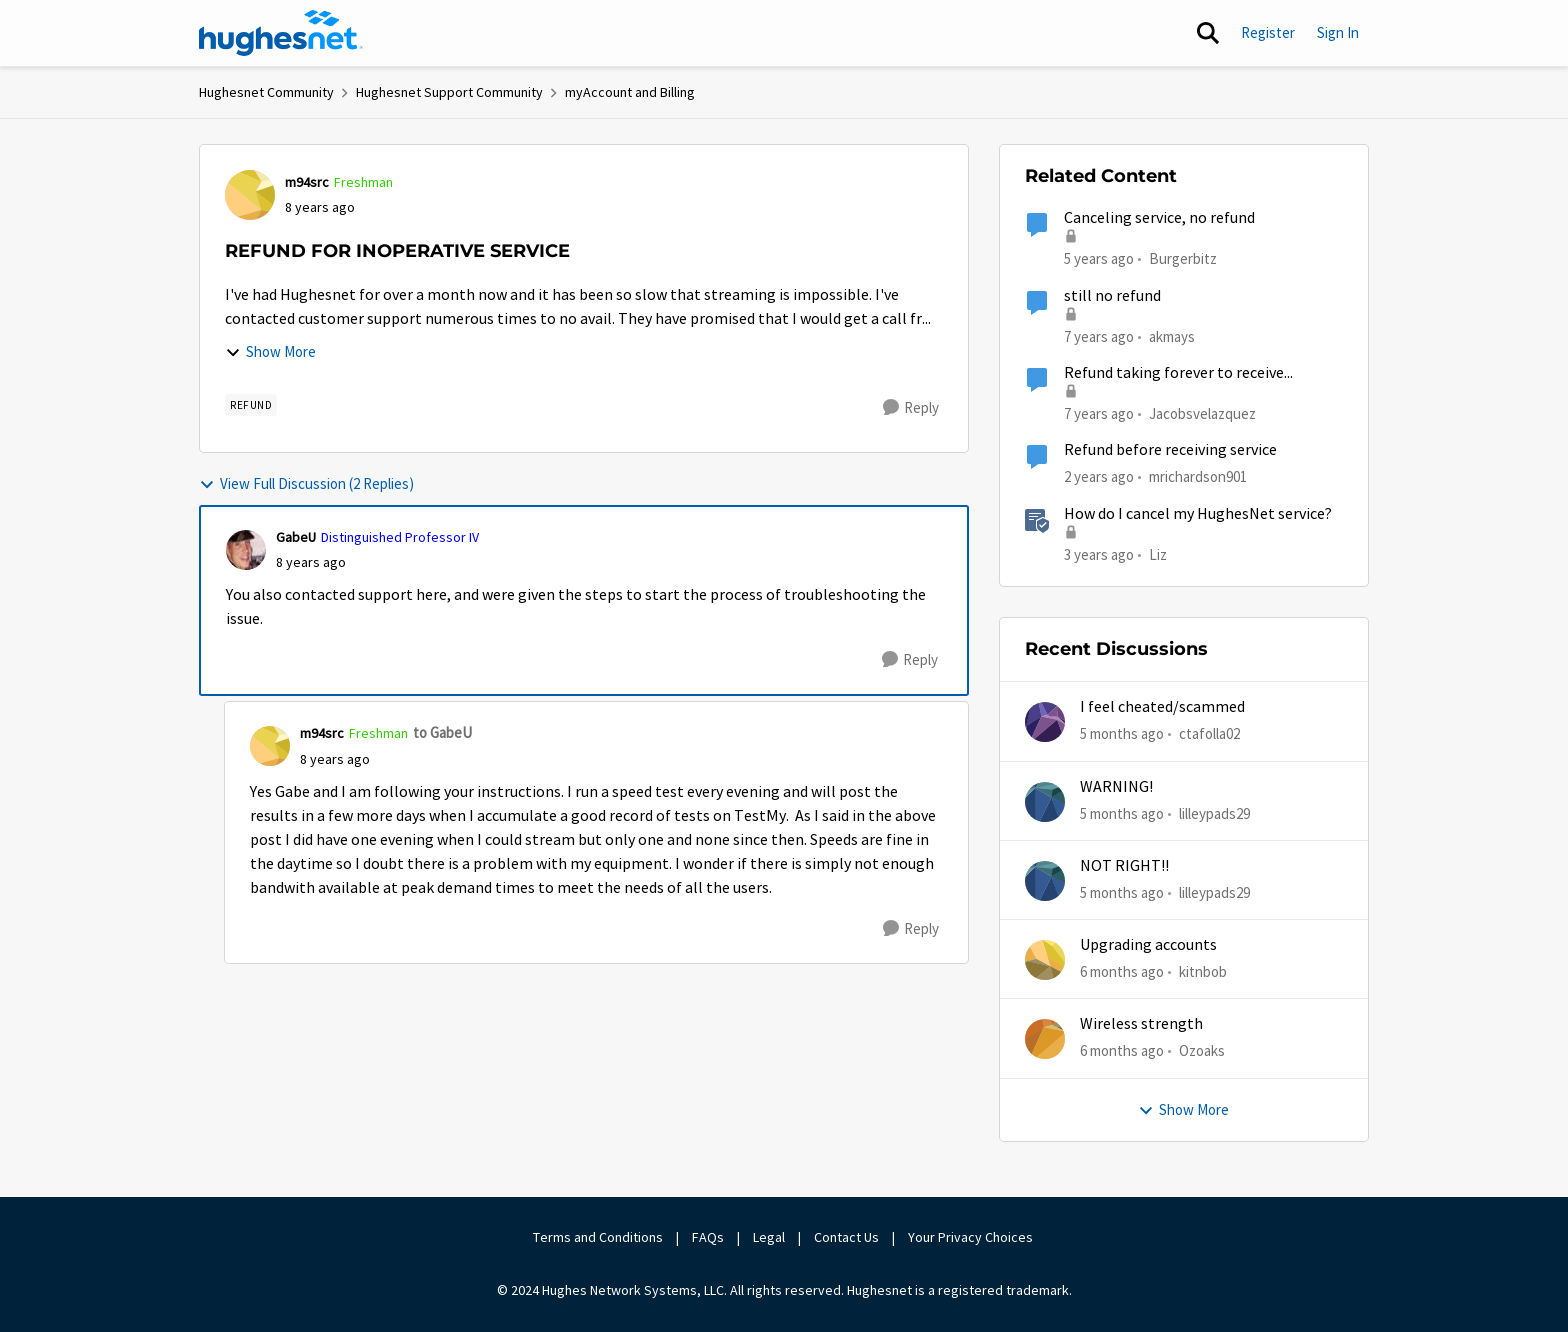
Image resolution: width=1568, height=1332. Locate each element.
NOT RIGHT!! (1124, 866)
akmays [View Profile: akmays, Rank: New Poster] (1172, 335)
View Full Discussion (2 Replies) (306, 483)
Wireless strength (1141, 1024)
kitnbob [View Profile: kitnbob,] (1203, 971)
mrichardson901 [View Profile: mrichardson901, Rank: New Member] (1198, 476)
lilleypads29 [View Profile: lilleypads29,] (1214, 812)
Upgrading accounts (1148, 945)
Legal (769, 1237)
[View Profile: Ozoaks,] (1045, 1039)
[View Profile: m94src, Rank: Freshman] (250, 195)
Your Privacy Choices (972, 1237)
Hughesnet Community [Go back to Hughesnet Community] (266, 92)
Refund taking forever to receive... (1178, 373)
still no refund (1112, 296)
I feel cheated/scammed (1162, 707)
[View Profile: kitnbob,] (1045, 960)
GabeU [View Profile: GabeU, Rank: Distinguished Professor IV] (296, 537)
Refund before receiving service (1170, 450)
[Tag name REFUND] (251, 405)
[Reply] (911, 408)
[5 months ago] (1122, 734)
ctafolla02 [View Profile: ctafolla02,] (1209, 733)
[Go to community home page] (281, 33)
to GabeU (442, 732)
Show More (270, 351)
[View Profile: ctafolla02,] (1045, 722)
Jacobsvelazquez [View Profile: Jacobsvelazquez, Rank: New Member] (1202, 413)
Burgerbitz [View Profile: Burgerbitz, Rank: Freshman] (1183, 258)
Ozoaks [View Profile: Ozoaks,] (1202, 1050)
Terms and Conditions (598, 1237)
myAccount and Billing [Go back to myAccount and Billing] (630, 92)
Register (1268, 32)
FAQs (708, 1237)
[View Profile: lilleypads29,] (1045, 802)
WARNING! (1116, 787)
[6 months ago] (1122, 972)
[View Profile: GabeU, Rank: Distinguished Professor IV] (246, 550)
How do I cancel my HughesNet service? (1198, 514)
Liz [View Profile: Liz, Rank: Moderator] (1158, 553)
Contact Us (846, 1237)
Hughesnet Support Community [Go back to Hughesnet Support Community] (449, 92)
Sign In (1338, 32)
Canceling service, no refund (1159, 218)
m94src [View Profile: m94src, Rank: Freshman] (307, 182)
